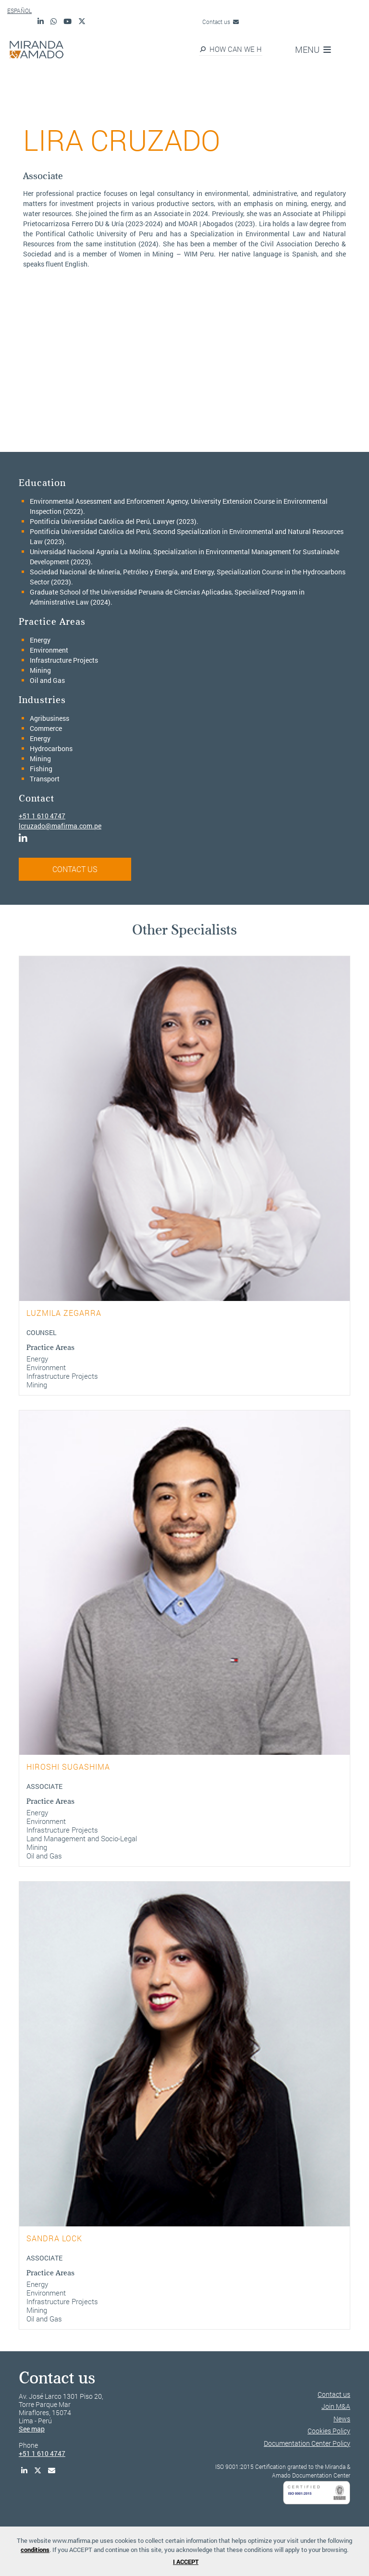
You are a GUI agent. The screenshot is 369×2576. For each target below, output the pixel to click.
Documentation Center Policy (307, 2443)
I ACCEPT (185, 2561)
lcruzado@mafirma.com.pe (60, 825)
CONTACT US (75, 869)
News (341, 2418)
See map (32, 2428)
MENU (313, 49)
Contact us (220, 21)
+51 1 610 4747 (42, 815)
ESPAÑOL (19, 10)
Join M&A (335, 2406)
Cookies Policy (329, 2430)
